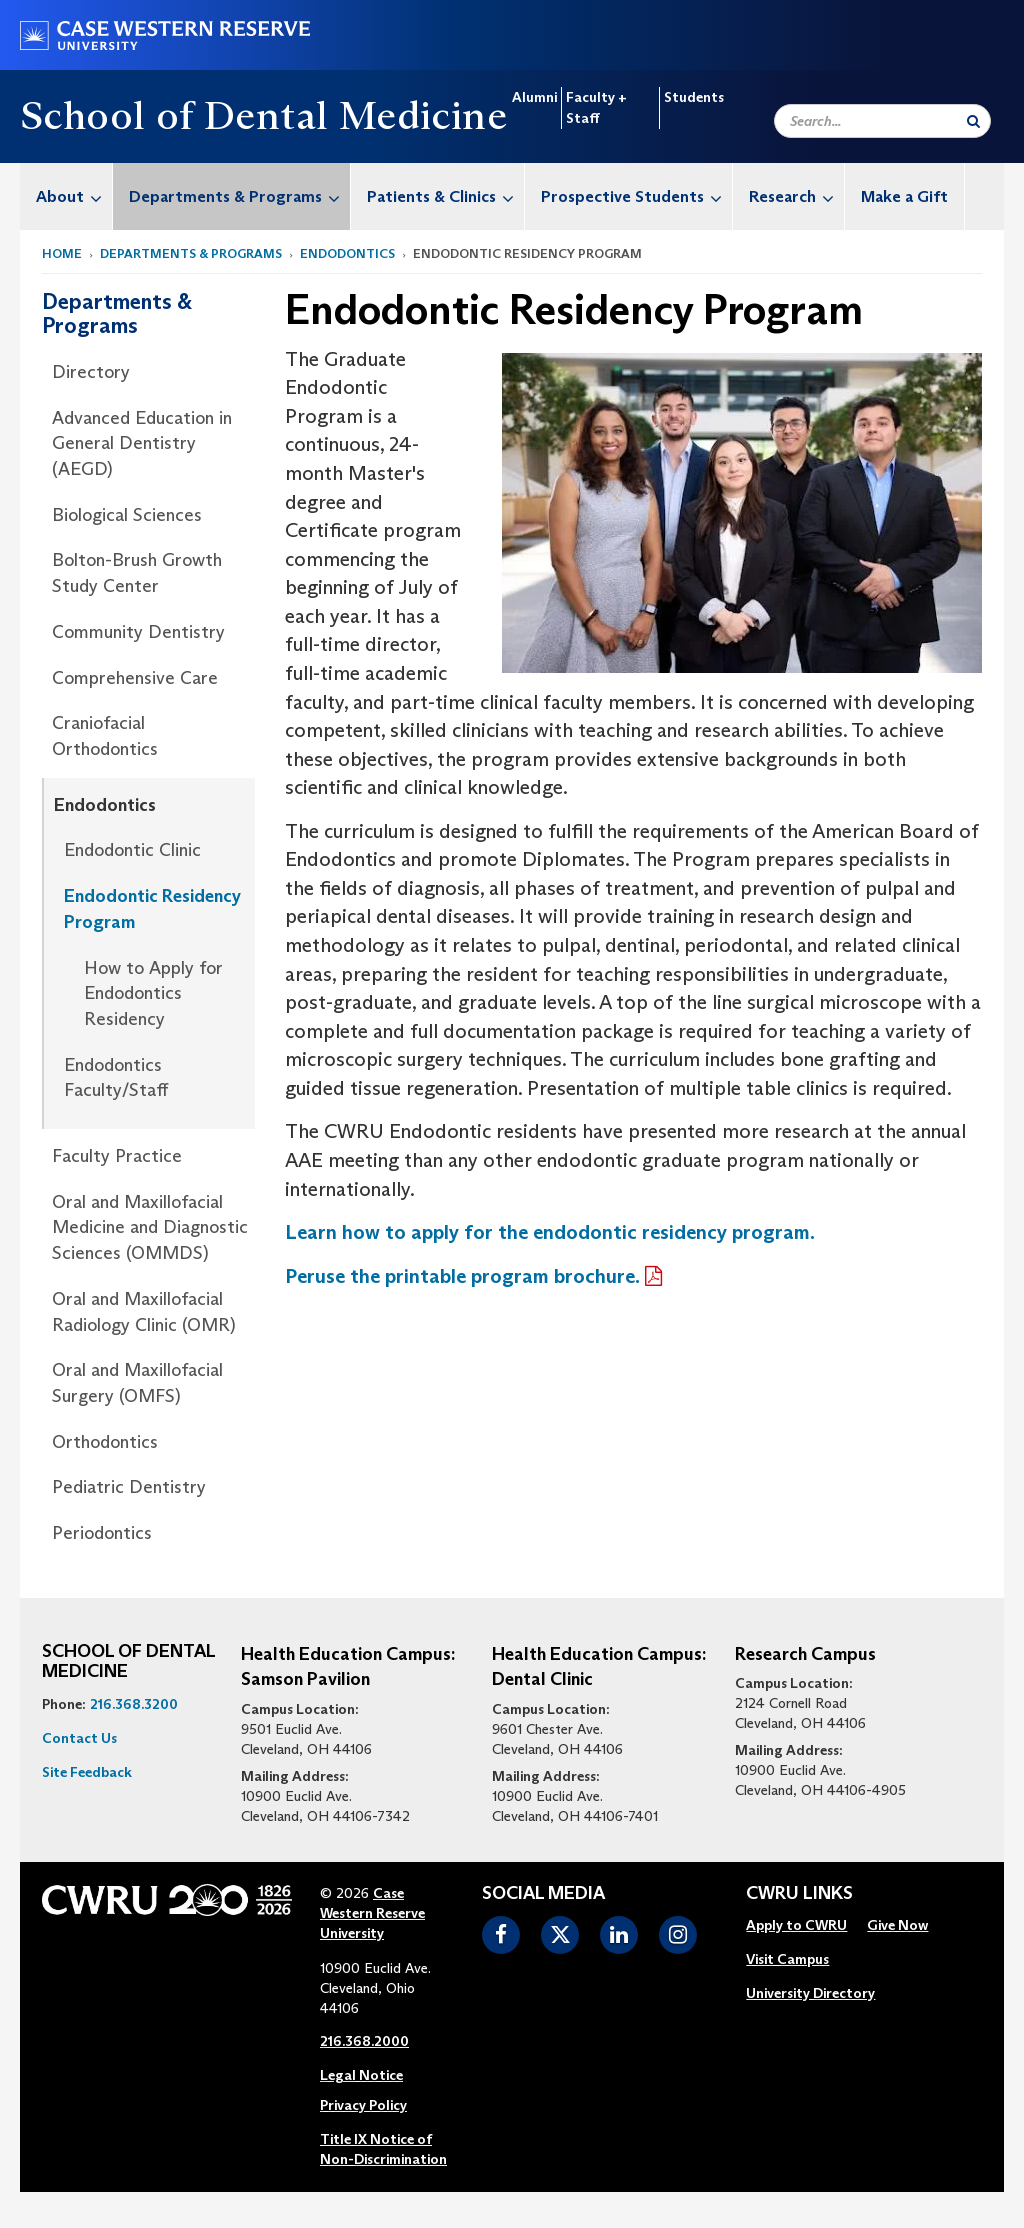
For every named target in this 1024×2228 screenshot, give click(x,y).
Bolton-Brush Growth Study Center (137, 573)
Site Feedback (87, 1772)
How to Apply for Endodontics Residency (153, 993)
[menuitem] (66, 196)
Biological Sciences (127, 515)
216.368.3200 (134, 1704)
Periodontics (102, 1533)
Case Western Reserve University (372, 1913)
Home (62, 253)
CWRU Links (799, 1894)
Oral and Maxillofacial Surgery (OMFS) (137, 1383)
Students (694, 97)
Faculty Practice (117, 1156)
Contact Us (79, 1738)
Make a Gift (904, 196)
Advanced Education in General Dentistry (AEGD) (142, 443)
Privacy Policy (363, 2105)
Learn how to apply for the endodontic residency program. (550, 1232)
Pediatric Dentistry (129, 1487)
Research (796, 196)
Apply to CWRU (796, 1925)
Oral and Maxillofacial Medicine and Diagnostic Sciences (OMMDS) (150, 1227)
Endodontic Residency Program (152, 909)
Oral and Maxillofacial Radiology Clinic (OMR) (144, 1312)
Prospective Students (636, 196)
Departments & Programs (239, 196)
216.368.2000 (364, 2041)
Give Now (897, 1925)
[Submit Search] (973, 121)
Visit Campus (787, 1959)
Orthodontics (105, 1442)
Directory (91, 372)
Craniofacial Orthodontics (105, 736)
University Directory (810, 1993)
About (74, 196)
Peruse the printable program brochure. (462, 1276)
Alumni (534, 97)
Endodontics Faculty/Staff (116, 1078)
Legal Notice (361, 2075)
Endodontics (347, 253)
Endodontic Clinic (132, 850)
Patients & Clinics (445, 196)
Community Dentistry (138, 632)
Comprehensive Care (135, 678)
